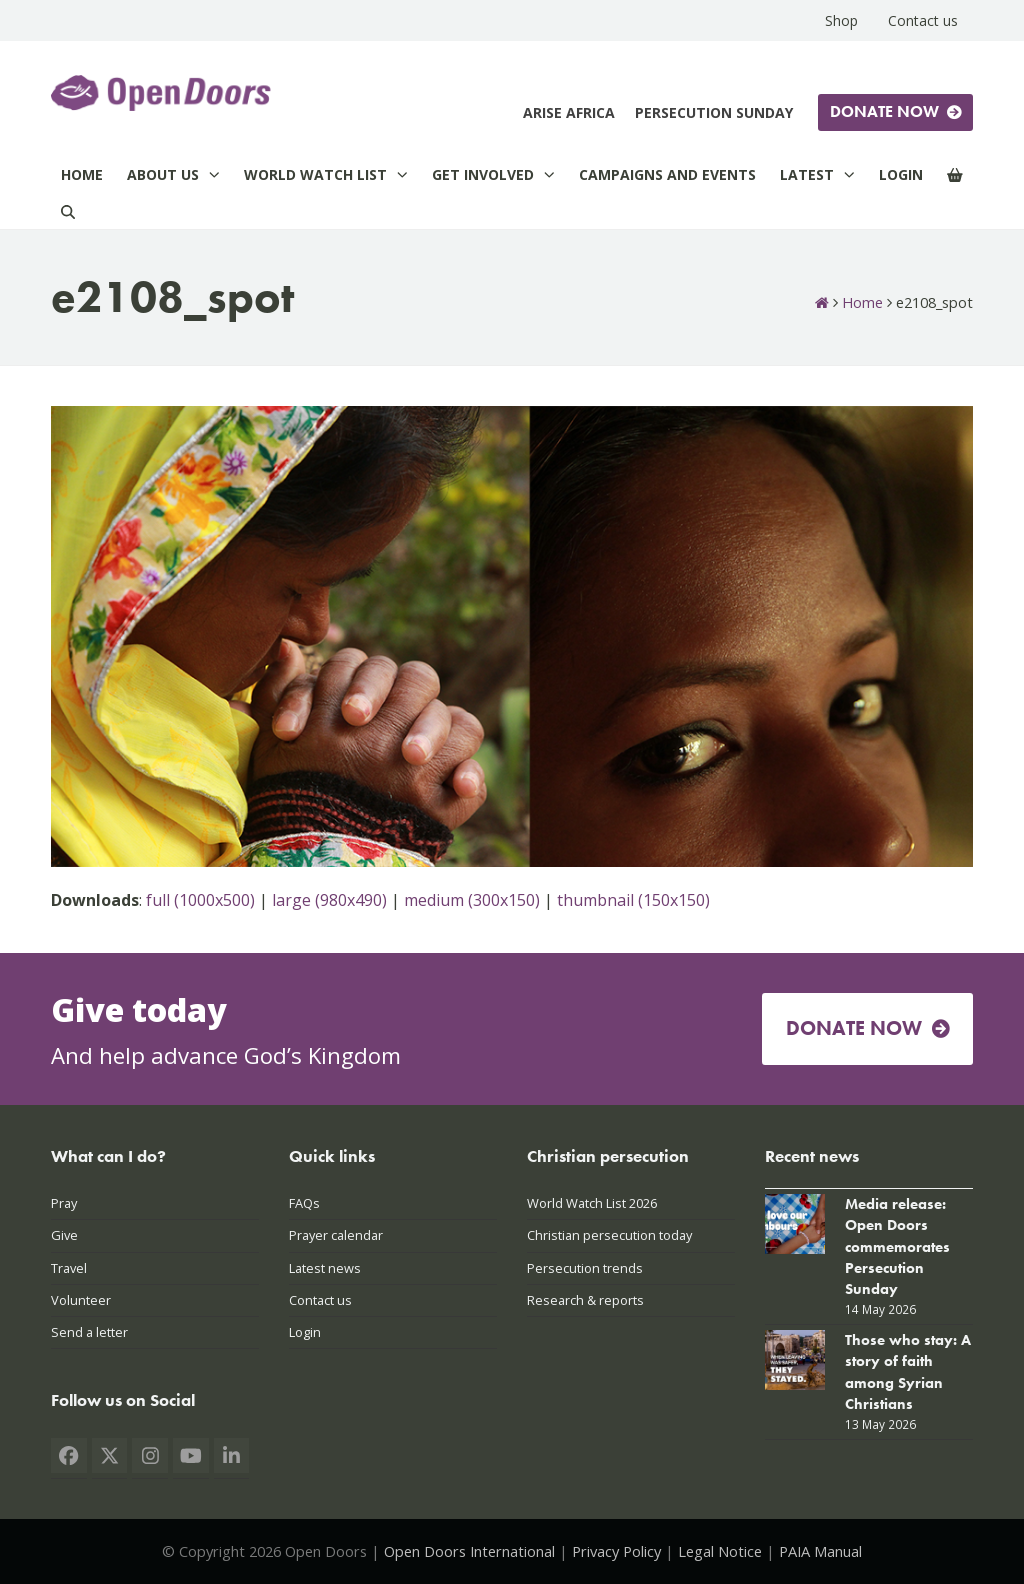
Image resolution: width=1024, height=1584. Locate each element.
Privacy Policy (616, 1551)
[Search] (68, 212)
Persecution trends (585, 1268)
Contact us (320, 1300)
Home (862, 302)
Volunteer (81, 1300)
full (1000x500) (200, 900)
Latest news (325, 1268)
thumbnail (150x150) (633, 900)
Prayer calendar (336, 1235)
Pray (64, 1203)
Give (64, 1235)
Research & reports (585, 1300)
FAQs (304, 1203)
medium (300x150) (472, 900)
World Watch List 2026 (592, 1203)
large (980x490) (329, 900)
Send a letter (89, 1332)
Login (305, 1332)
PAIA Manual (820, 1551)
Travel (69, 1268)
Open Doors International (469, 1551)
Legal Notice (720, 1551)
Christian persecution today (609, 1235)
